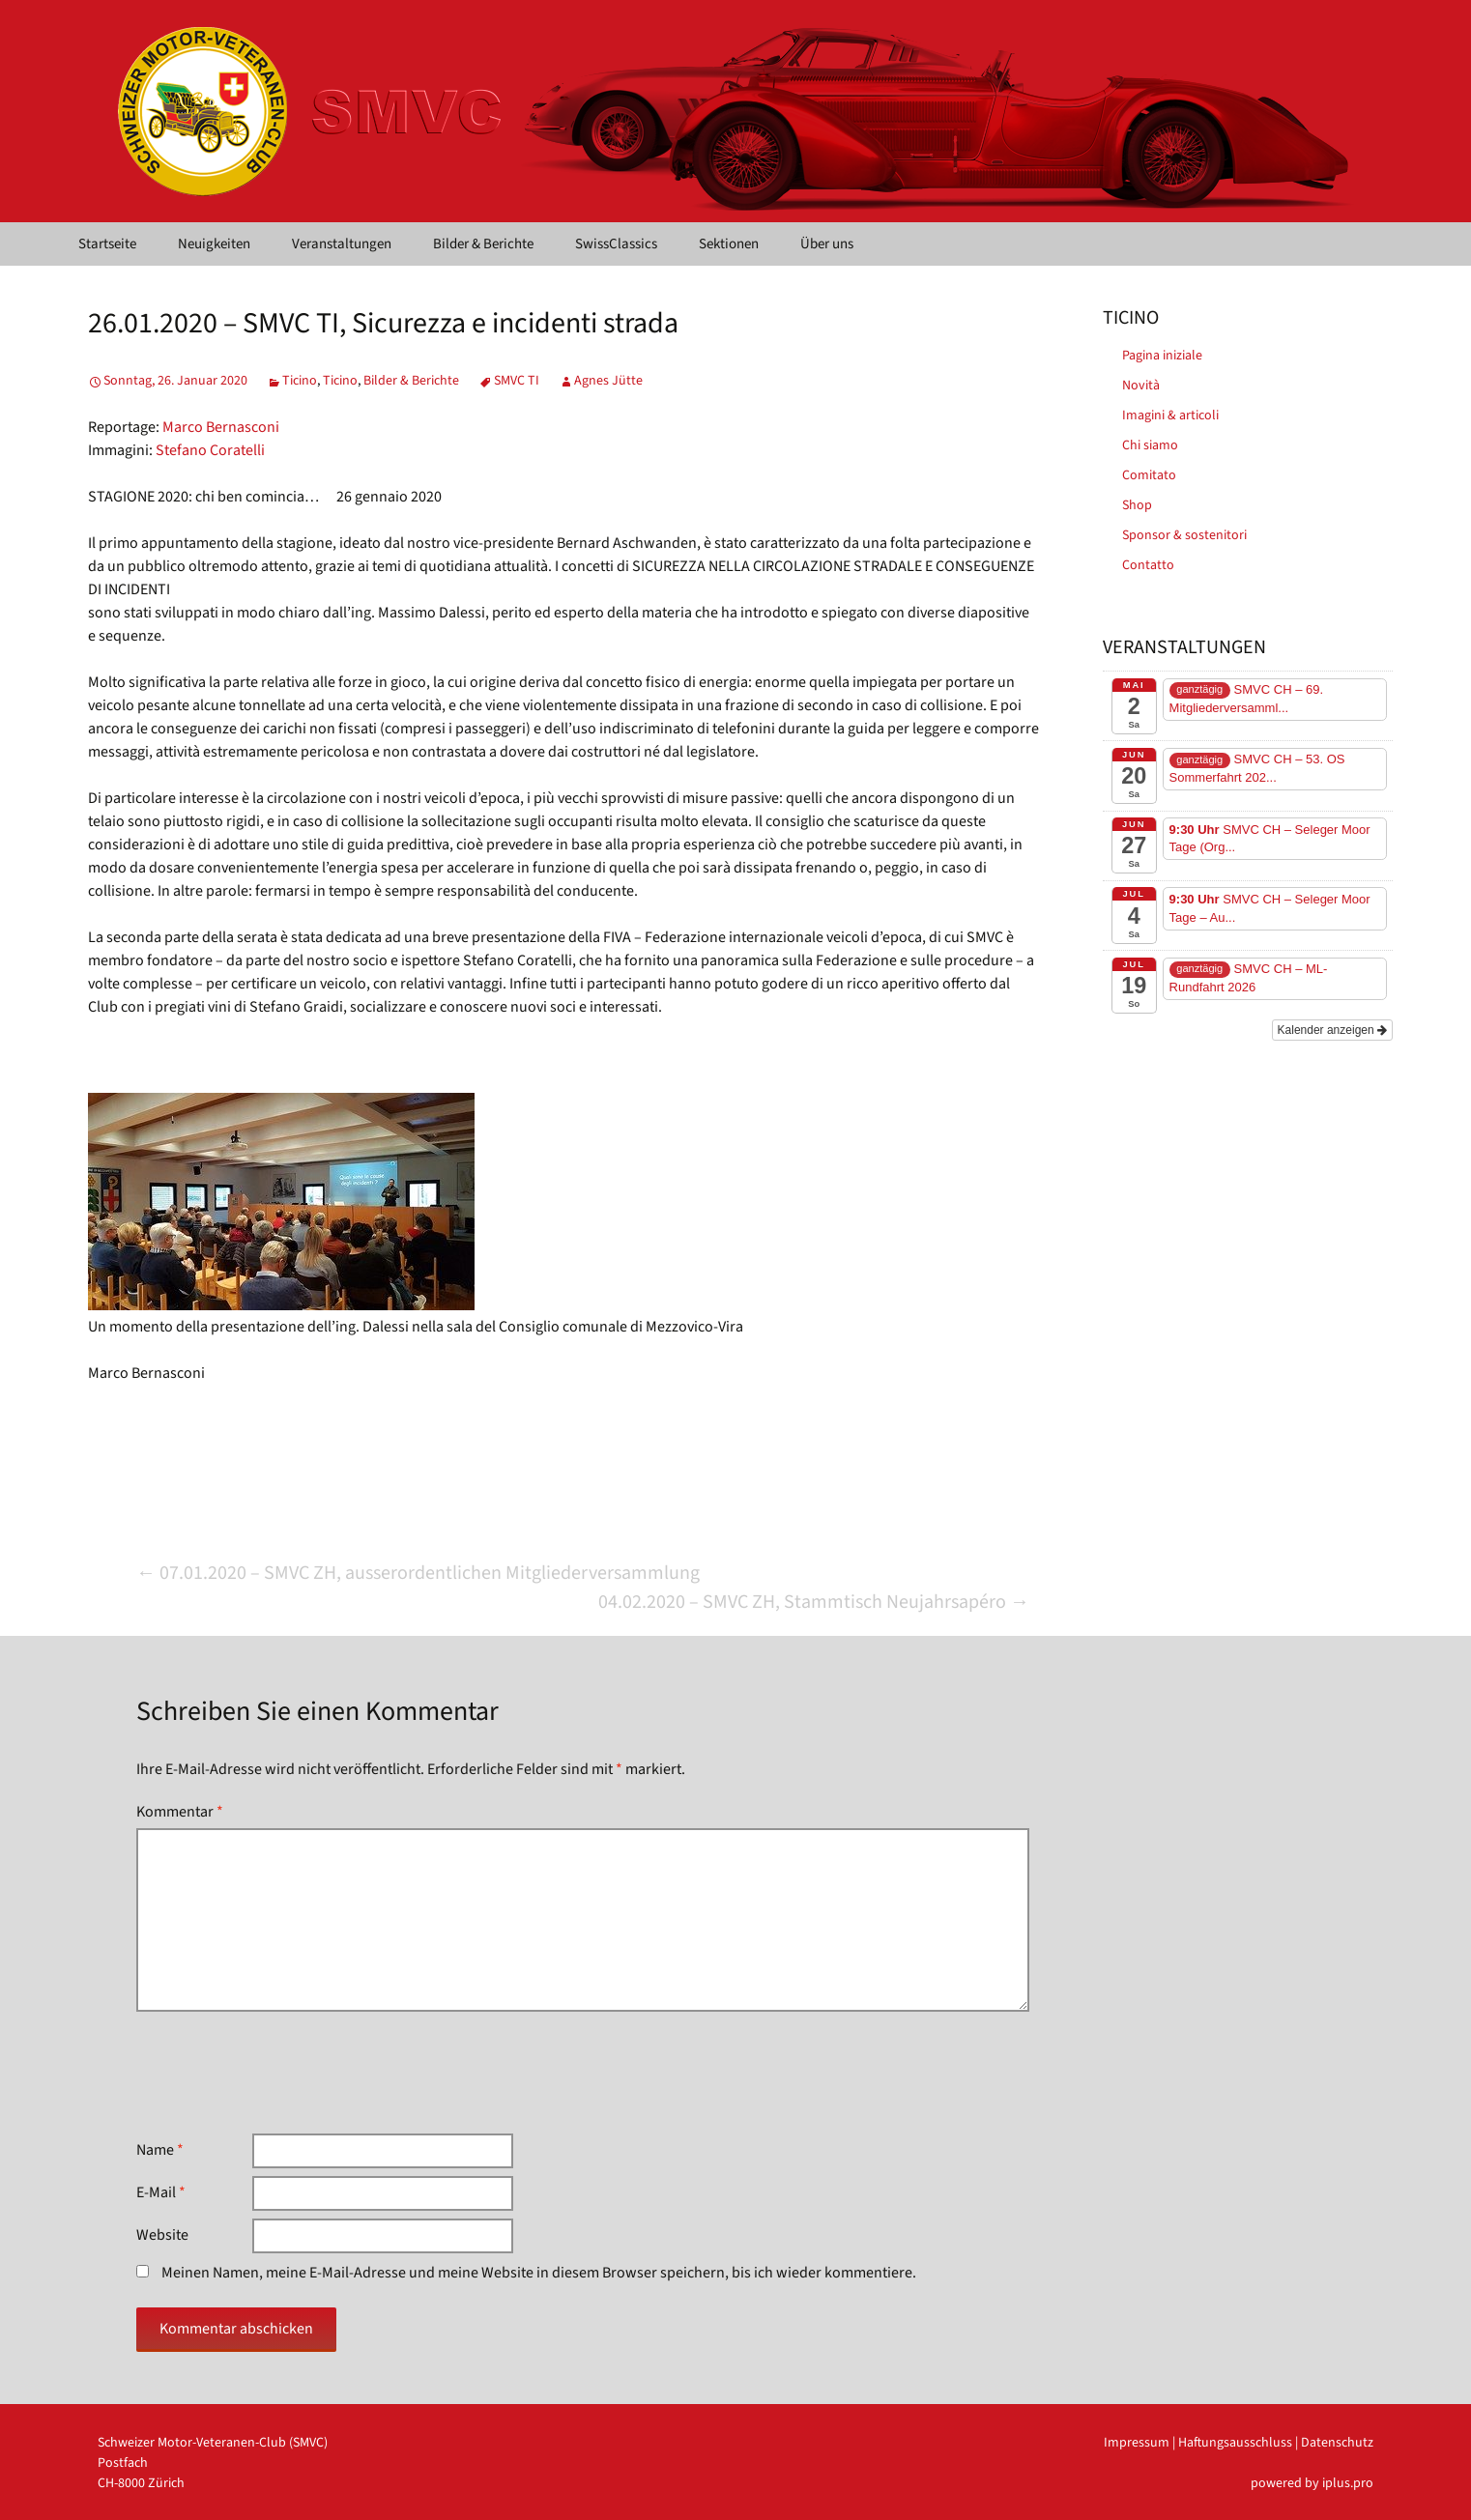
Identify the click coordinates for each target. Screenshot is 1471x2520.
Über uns (826, 244)
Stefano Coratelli (210, 450)
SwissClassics (616, 244)
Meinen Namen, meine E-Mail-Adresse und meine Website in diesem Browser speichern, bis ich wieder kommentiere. (538, 2272)
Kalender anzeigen (1332, 1030)
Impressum (1136, 2442)
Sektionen (729, 244)
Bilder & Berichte (483, 244)
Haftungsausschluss (1235, 2442)
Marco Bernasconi (220, 427)
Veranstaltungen (341, 244)
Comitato (1149, 475)
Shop (1137, 505)
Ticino (299, 380)
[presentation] (283, 2072)
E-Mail (161, 2192)
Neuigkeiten (214, 244)
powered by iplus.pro (1312, 2483)
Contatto (1148, 565)
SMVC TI (516, 380)
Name (160, 2150)
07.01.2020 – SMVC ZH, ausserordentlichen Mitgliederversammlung (418, 1573)
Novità (1141, 385)
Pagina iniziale (1162, 355)
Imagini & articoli (1170, 415)
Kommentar (179, 1811)
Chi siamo (1150, 445)
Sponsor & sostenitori (1184, 535)
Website (162, 2235)
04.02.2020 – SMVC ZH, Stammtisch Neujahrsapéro (813, 1602)
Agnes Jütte (608, 380)
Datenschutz (1337, 2442)
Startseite (107, 244)
